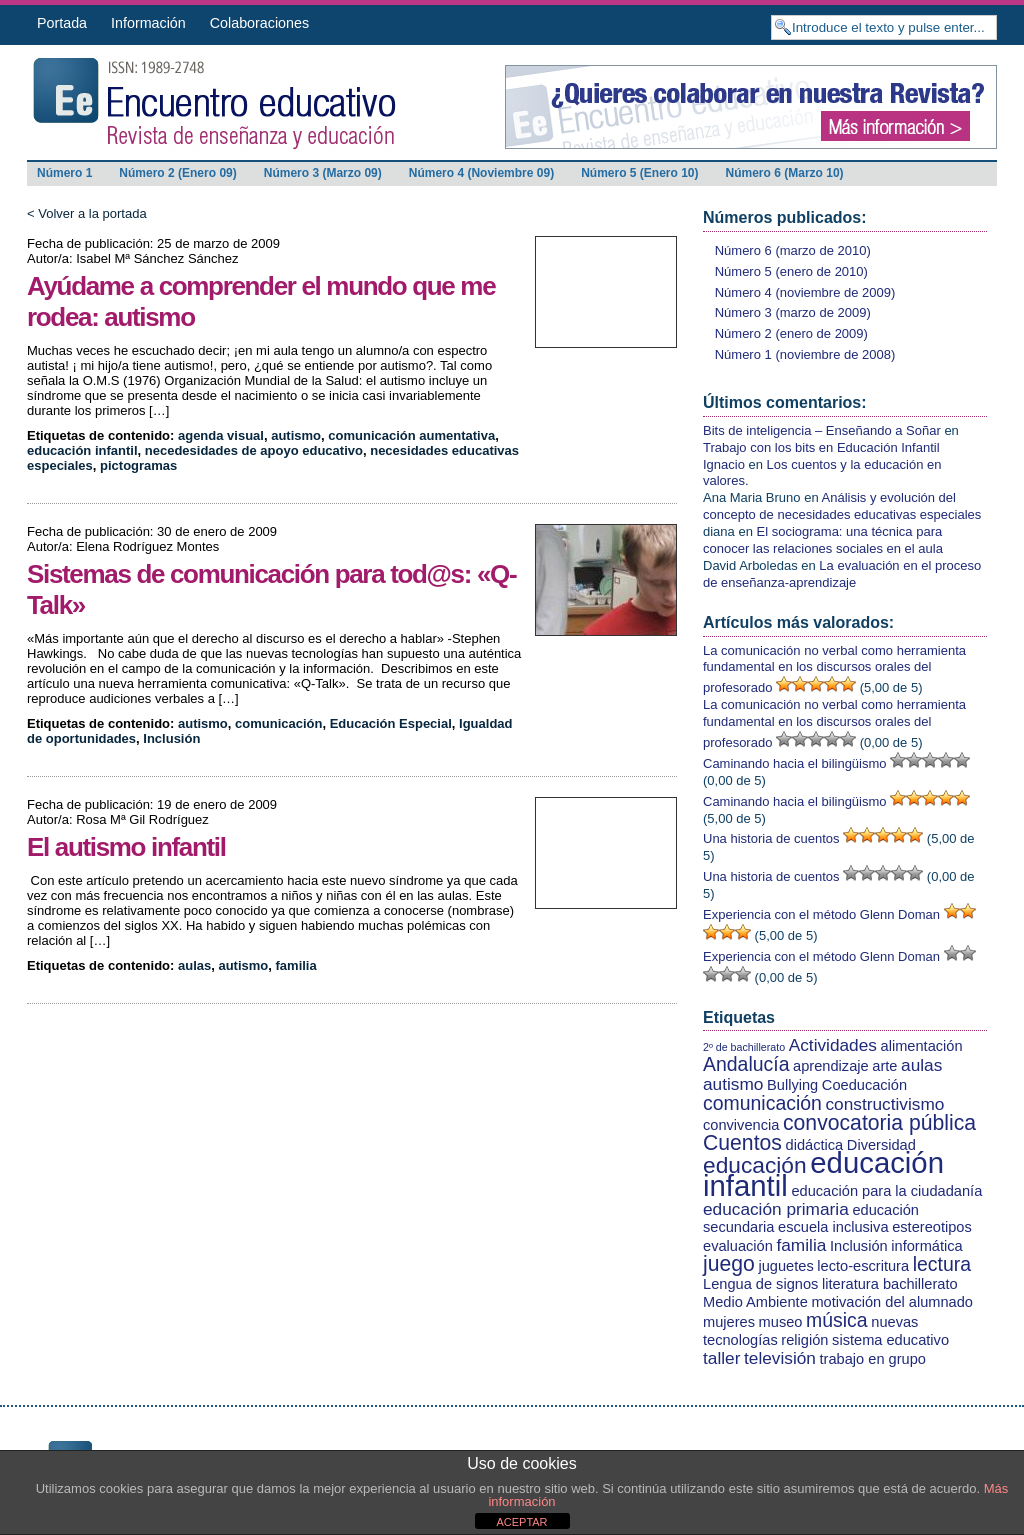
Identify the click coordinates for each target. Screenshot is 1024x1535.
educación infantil (82, 450)
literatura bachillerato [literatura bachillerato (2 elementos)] (890, 1284)
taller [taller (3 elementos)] (721, 1358)
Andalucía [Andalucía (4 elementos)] (746, 1064)
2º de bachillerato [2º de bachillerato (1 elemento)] (744, 1047)
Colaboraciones (259, 23)
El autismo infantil (126, 847)
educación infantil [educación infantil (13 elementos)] (823, 1174)
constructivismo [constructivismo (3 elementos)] (884, 1104)
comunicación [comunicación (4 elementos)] (762, 1103)
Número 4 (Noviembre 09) (481, 173)
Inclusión (171, 738)
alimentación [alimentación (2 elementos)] (922, 1046)
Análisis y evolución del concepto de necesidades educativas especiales (842, 506)
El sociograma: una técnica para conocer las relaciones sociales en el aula (823, 540)
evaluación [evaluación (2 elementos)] (738, 1246)
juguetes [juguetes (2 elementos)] (785, 1266)
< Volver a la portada (87, 213)
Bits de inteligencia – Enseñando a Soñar (822, 430)
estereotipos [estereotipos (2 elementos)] (932, 1227)
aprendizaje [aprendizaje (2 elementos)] (831, 1066)
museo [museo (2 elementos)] (781, 1322)
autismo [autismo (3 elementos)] (733, 1084)
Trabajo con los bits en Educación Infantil (821, 447)
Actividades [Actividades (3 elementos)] (833, 1045)
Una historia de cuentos (771, 838)
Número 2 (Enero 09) (177, 173)
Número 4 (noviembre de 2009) (805, 292)
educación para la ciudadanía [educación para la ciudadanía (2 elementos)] (886, 1191)
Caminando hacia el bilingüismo (795, 763)
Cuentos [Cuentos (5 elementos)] (742, 1142)
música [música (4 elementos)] (837, 1320)
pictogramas (138, 465)
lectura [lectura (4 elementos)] (942, 1264)
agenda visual (221, 435)
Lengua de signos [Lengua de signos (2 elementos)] (760, 1284)
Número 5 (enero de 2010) (791, 271)
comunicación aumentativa (411, 435)
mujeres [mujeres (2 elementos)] (729, 1322)
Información (148, 23)
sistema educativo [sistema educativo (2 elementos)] (890, 1340)
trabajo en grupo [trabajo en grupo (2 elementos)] (873, 1359)
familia (296, 965)
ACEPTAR (521, 1522)
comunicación (278, 723)
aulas (194, 965)
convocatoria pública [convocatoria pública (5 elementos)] (879, 1122)
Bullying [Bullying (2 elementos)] (792, 1085)
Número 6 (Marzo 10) (785, 173)
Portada (62, 23)
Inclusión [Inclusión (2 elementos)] (859, 1246)
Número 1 (64, 173)
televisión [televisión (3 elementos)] (780, 1358)
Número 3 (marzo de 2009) (793, 312)
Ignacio (724, 464)
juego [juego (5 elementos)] (729, 1263)
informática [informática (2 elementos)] (926, 1246)
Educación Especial (391, 723)
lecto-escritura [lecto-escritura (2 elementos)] (863, 1266)
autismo (296, 435)
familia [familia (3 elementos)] (801, 1245)
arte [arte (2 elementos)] (884, 1066)
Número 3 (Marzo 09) (323, 173)
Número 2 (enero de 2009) (791, 333)
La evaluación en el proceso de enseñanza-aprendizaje (842, 574)
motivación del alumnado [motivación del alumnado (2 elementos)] (892, 1302)
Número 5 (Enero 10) (639, 173)
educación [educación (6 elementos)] (755, 1165)
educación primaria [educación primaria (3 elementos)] (776, 1209)
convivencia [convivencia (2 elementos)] (741, 1125)
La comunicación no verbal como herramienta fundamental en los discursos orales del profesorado (834, 669)
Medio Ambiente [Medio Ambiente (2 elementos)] (755, 1302)
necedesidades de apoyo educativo (254, 450)
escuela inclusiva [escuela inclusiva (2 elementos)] (833, 1227)
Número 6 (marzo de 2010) (793, 250)
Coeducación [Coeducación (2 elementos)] (864, 1085)
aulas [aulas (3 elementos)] (921, 1065)
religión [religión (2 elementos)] (804, 1340)
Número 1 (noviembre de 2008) (805, 354)
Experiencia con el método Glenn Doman (821, 914)
